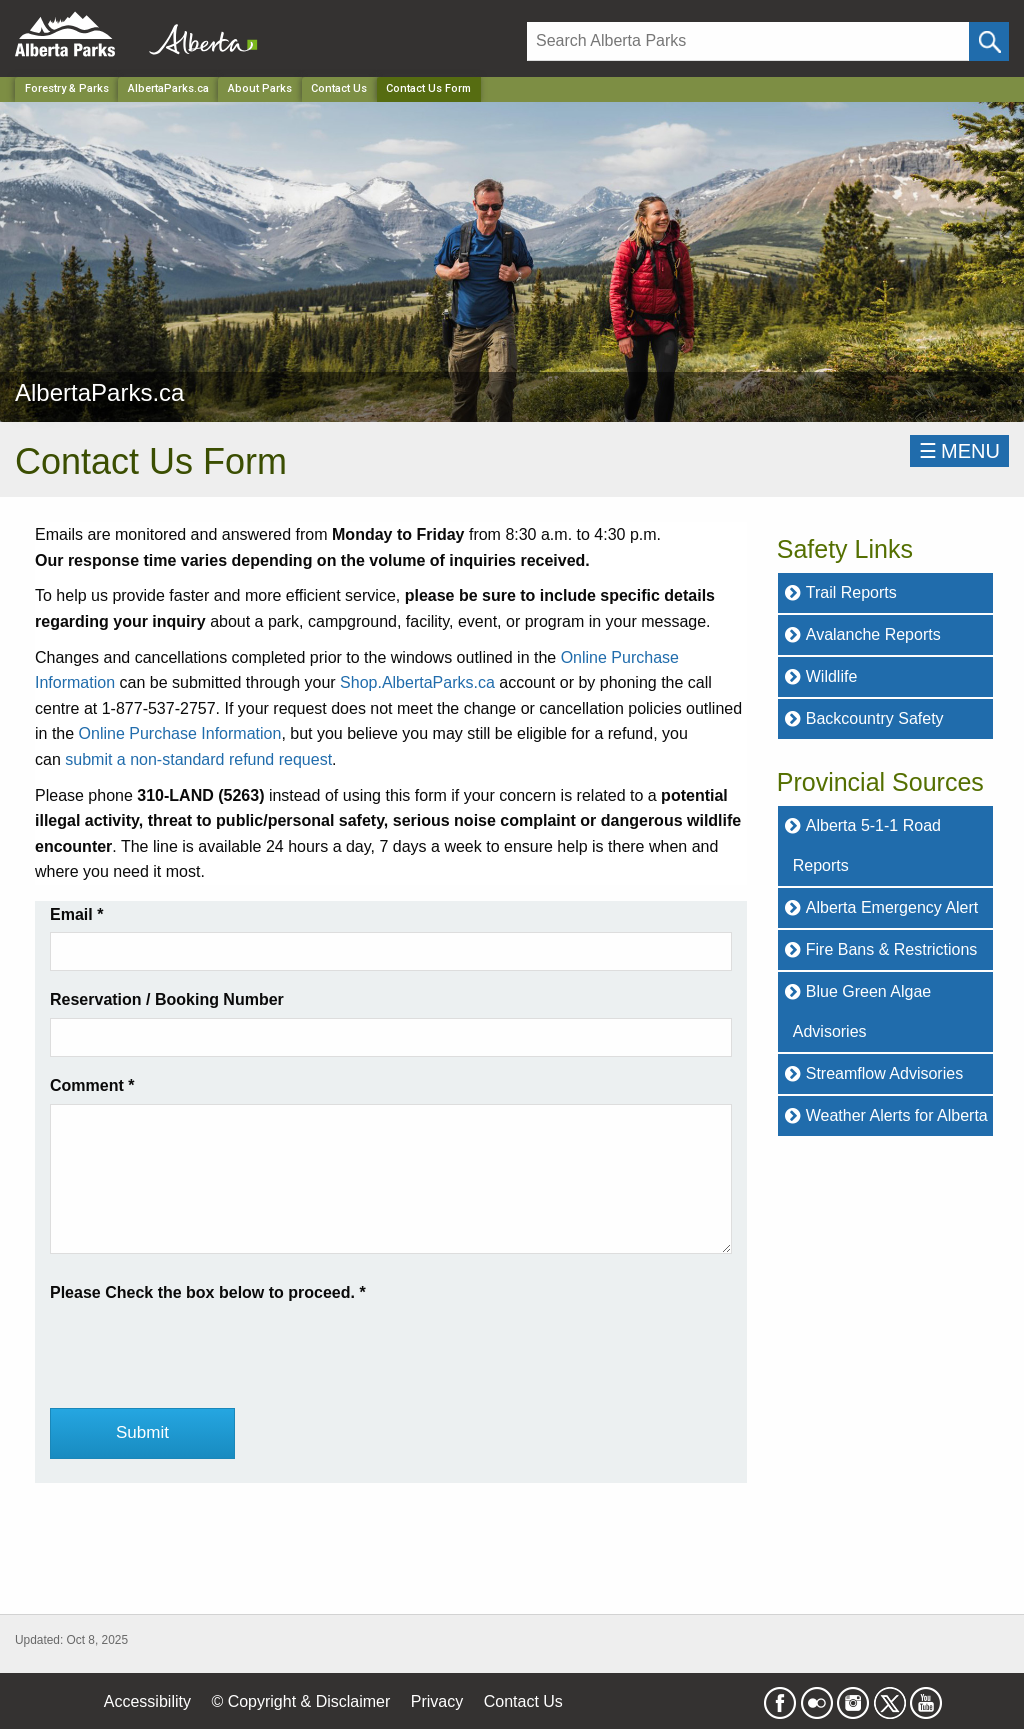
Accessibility (147, 1701)
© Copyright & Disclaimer (300, 1701)
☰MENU (959, 451)
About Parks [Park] (260, 88)
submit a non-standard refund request (198, 759)
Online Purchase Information (180, 733)
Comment (92, 1085)
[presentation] (202, 1344)
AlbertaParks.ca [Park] (168, 88)
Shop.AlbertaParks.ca (417, 682)
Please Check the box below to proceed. (208, 1292)
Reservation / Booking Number (167, 999)
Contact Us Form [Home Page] (428, 88)
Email (76, 914)
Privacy (437, 1701)
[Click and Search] (989, 41)
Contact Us (339, 88)
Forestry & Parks (67, 88)
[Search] (748, 41)
